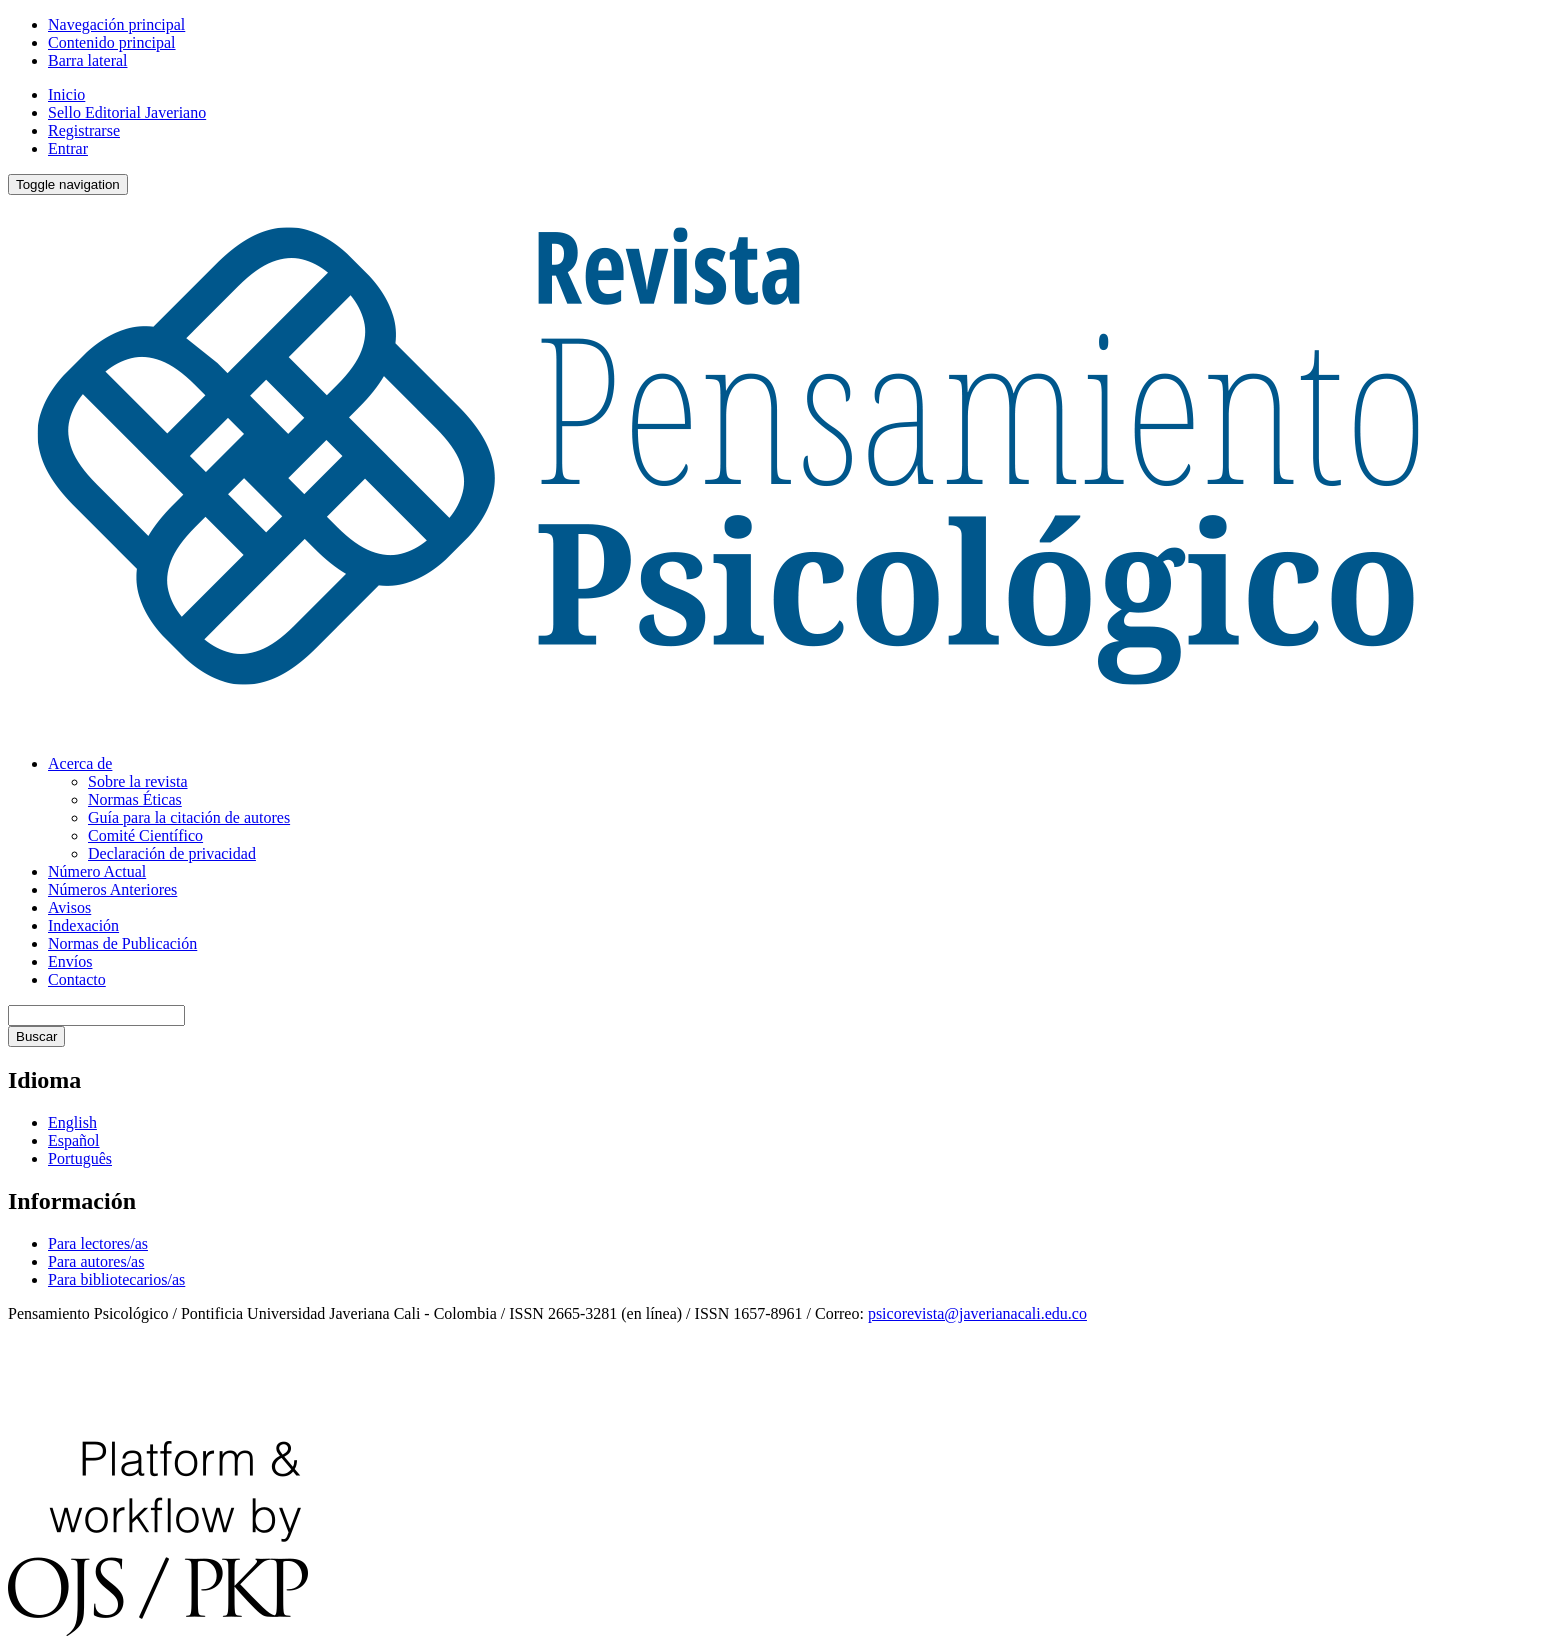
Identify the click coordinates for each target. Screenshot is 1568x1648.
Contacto (77, 979)
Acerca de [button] (80, 763)
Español (74, 1140)
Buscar (36, 1036)
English (72, 1122)
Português (80, 1158)
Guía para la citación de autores (189, 817)
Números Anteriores (112, 889)
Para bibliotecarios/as (116, 1279)
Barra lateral (88, 60)
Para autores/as (96, 1261)
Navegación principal (116, 24)
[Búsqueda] (96, 1015)
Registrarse (84, 130)
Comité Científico (145, 835)
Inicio (66, 94)
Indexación (83, 925)
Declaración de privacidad (172, 853)
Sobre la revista (138, 781)
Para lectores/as (98, 1243)
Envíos (70, 961)
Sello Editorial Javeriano (127, 112)
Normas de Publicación (122, 943)
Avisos (69, 907)
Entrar (68, 148)
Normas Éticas (135, 799)
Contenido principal (112, 42)
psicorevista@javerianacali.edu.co (977, 1313)
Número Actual (97, 871)
